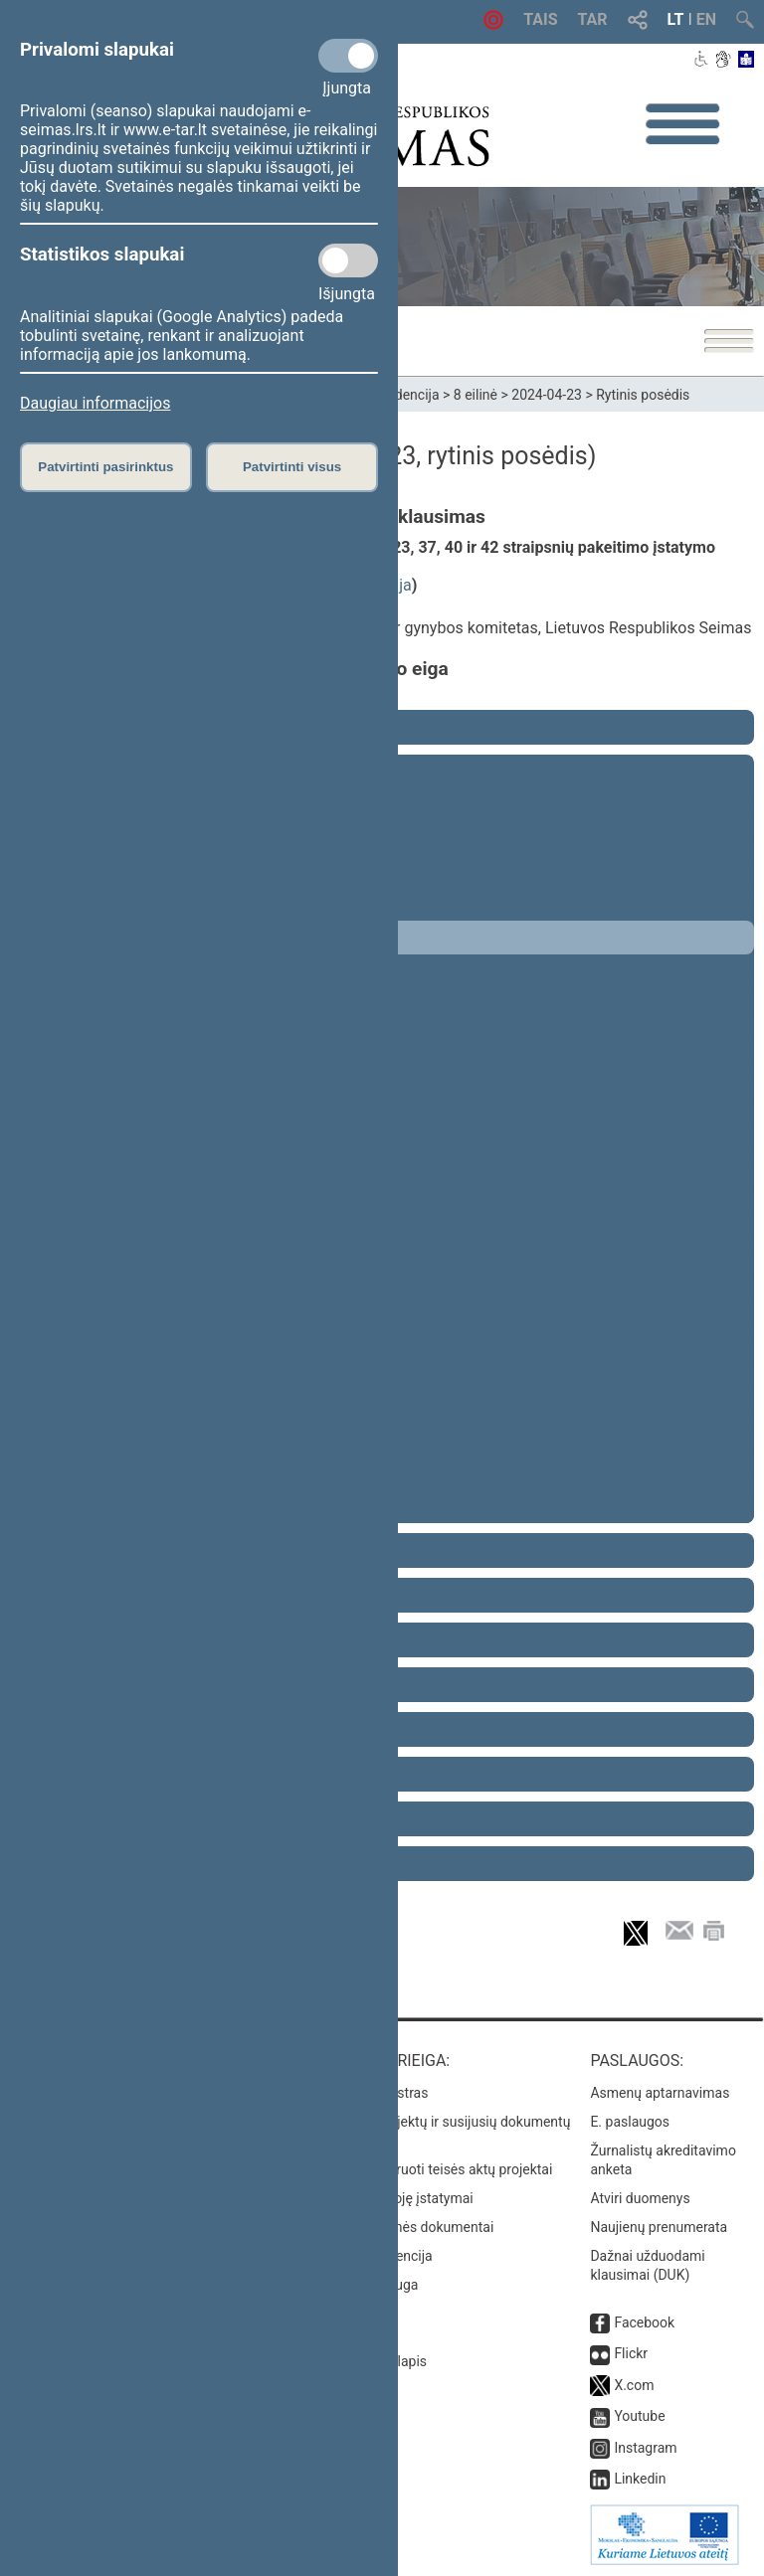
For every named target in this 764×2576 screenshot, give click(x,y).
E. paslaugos (629, 2122)
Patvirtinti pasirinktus (105, 466)
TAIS (540, 19)
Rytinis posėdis (642, 395)
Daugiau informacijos (95, 403)
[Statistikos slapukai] (348, 260)
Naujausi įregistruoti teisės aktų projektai (426, 2169)
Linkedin (640, 2479)
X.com (634, 2385)
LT (676, 19)
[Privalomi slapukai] (348, 56)
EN (706, 19)
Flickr (631, 2353)
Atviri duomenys (639, 2198)
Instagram (645, 2448)
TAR (593, 19)
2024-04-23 (546, 395)
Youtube (639, 2416)
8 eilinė (475, 395)
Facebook (644, 2322)
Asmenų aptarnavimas (659, 2093)
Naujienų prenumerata (658, 2227)
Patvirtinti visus (292, 466)
